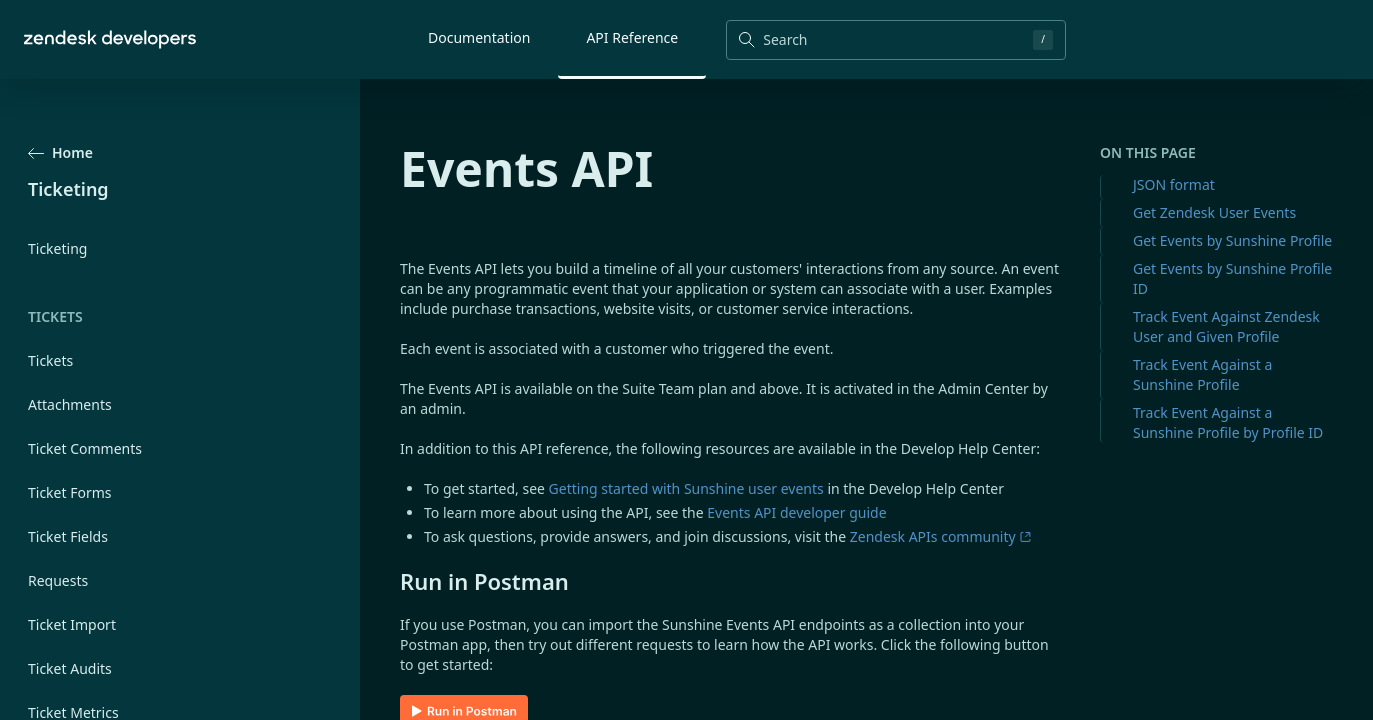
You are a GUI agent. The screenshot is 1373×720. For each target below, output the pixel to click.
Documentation (479, 37)
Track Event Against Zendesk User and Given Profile (1226, 326)
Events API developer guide (796, 512)
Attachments (70, 404)
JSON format (1174, 184)
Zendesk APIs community (940, 536)
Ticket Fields (68, 536)
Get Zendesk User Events (1214, 212)
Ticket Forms (70, 492)
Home (60, 152)
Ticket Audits (70, 668)
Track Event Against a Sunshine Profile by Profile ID (1228, 422)
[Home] (110, 39)
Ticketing (57, 248)
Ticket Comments (85, 448)
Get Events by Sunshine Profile (1232, 240)
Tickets (50, 360)
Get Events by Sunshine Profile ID (1232, 278)
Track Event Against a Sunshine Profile (1202, 374)
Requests (58, 580)
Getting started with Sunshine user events (686, 488)
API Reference (632, 37)
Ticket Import (72, 624)
